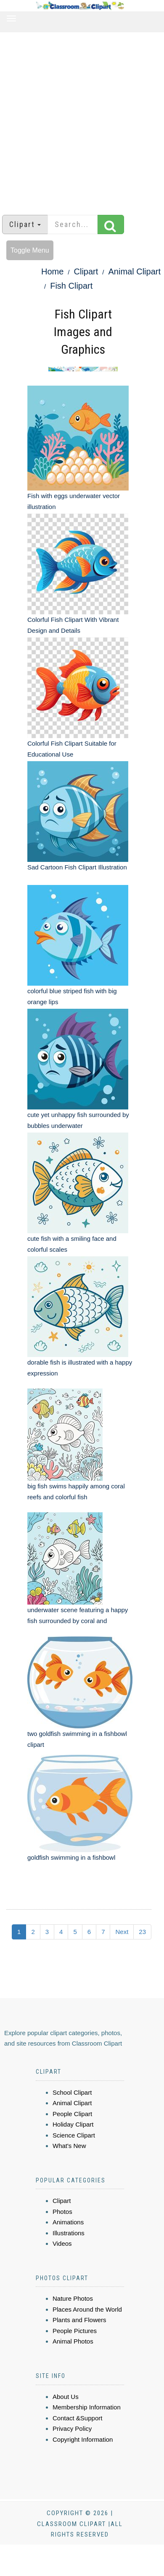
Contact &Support (77, 2418)
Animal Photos (73, 2341)
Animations (68, 2222)
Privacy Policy (72, 2428)
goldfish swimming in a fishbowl (71, 1857)
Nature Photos (73, 2298)
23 (142, 1931)
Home (52, 271)
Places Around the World (87, 2309)
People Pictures (75, 2330)
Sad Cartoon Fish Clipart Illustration (77, 867)
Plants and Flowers (79, 2319)
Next (121, 1931)
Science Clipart (74, 2135)
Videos (62, 2243)
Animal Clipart (134, 271)
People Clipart (72, 2113)
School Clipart (72, 2092)
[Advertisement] (79, 119)
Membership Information (87, 2407)
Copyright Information (83, 2439)
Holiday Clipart (73, 2124)
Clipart (86, 271)
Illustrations (69, 2233)
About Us (66, 2396)
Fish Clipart (71, 285)
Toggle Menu (30, 250)
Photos (62, 2211)
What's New (69, 2145)
